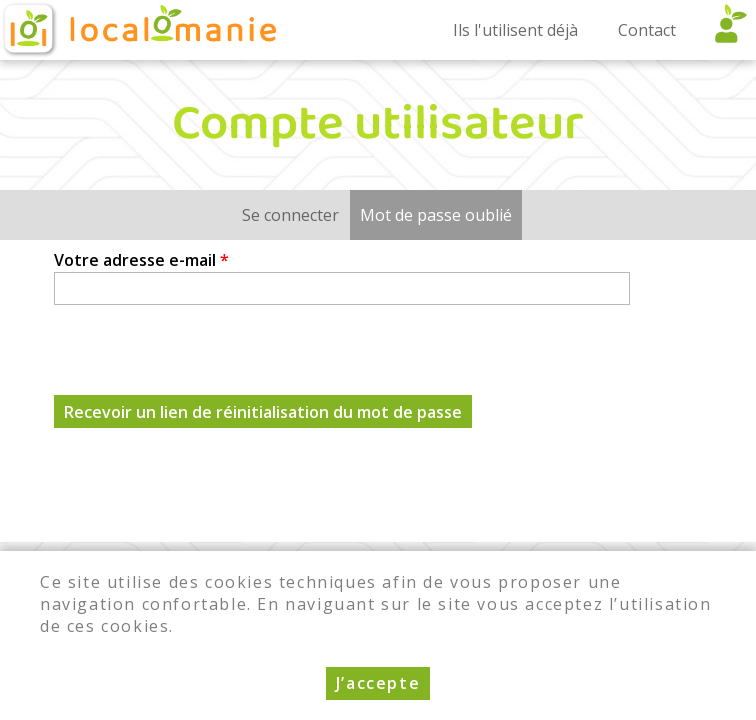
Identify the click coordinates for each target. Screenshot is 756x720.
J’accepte (378, 683)
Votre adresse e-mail (141, 260)
